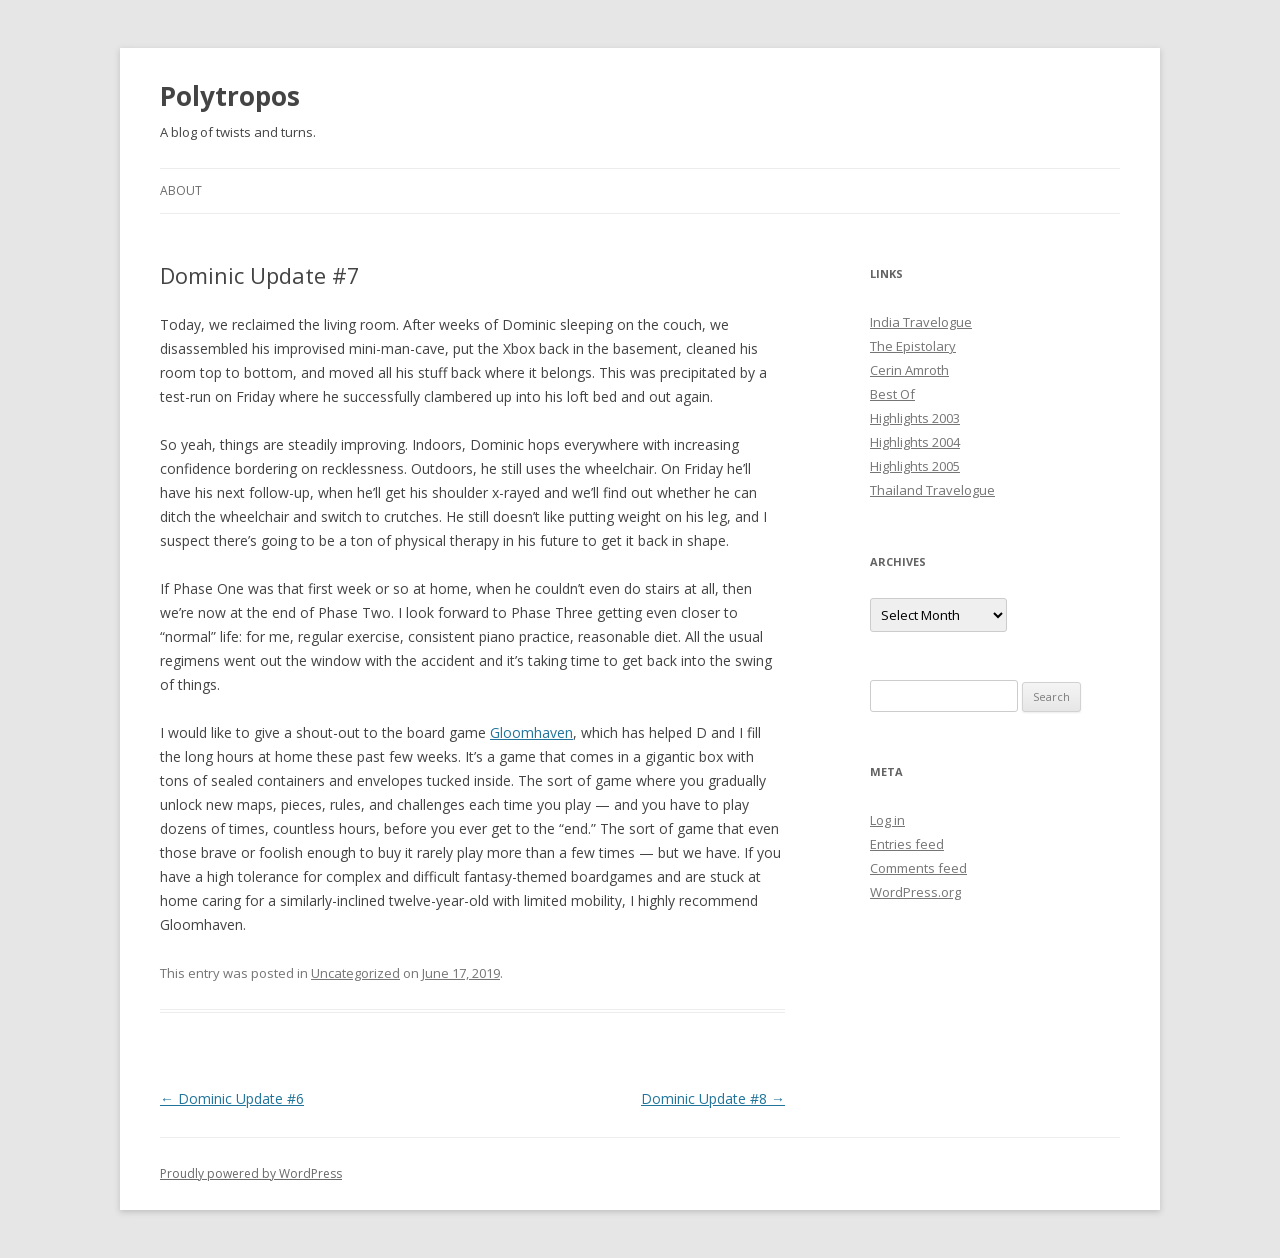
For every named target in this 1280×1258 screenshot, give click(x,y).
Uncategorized (355, 973)
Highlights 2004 (915, 442)
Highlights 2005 (915, 466)
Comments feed (918, 868)
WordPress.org (915, 892)
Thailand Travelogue (932, 490)
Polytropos (230, 96)
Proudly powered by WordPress (251, 1173)
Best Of (892, 394)
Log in (887, 820)
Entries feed (907, 844)
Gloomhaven (531, 732)
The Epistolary (913, 346)
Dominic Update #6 (232, 1098)
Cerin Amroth (909, 370)
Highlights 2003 (915, 418)
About (181, 190)
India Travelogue (921, 322)
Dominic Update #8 (713, 1098)
